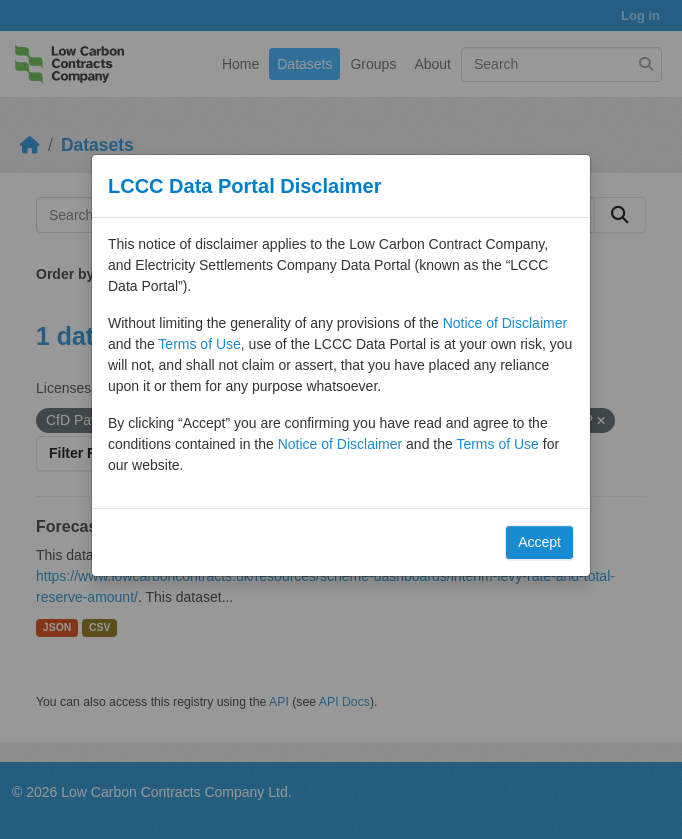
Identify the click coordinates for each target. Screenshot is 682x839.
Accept (539, 542)
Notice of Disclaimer (505, 323)
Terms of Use (199, 344)
